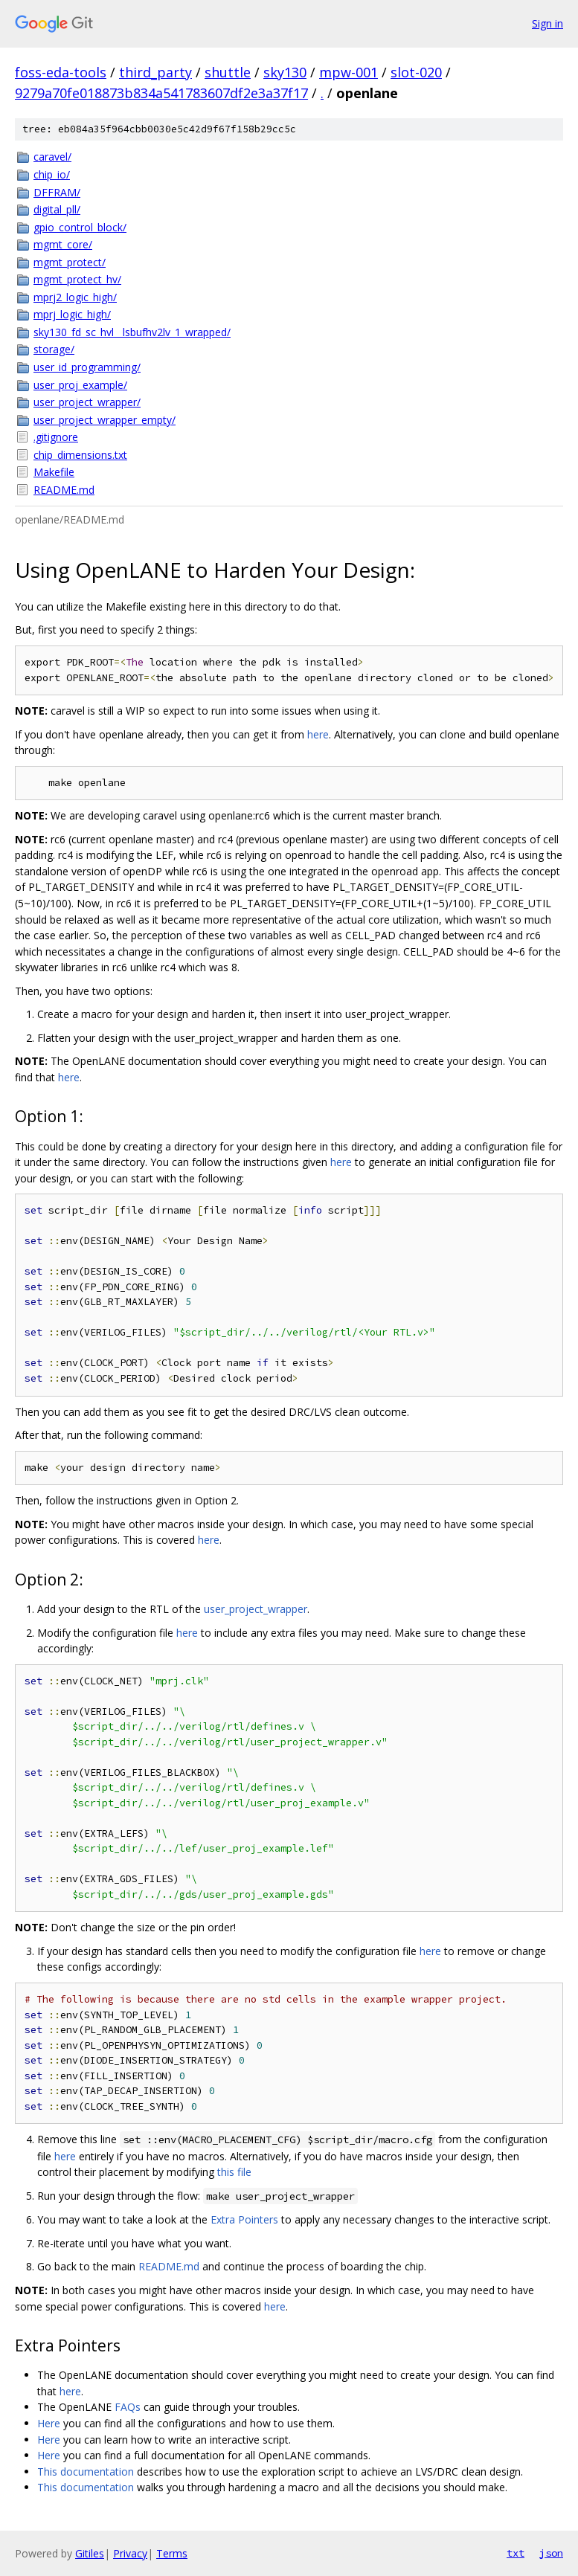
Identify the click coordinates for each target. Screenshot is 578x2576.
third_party (155, 72)
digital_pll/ (56, 209)
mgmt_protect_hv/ (77, 279)
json (551, 2553)
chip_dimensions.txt (80, 455)
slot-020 (416, 72)
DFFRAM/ (56, 192)
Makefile (53, 472)
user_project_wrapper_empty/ (104, 420)
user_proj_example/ (80, 385)
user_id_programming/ (87, 367)
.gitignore (55, 437)
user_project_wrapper (255, 1609)
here (318, 734)
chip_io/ (51, 174)
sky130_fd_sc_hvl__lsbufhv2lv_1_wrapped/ (132, 332)
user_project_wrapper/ (87, 402)
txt (515, 2553)
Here (48, 2423)
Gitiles (89, 2553)
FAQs (128, 2407)
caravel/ (52, 156)
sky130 (284, 72)
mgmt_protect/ (69, 262)
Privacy (130, 2553)
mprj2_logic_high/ (75, 297)
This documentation (85, 2471)
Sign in (547, 23)
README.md (63, 490)
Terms (171, 2553)
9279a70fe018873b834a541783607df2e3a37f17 (161, 93)
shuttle (228, 72)
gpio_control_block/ (79, 227)
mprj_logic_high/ (72, 314)
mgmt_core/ (62, 244)
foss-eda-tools (60, 72)
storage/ (53, 349)
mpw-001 (348, 72)
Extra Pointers (244, 2219)
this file (234, 2172)
